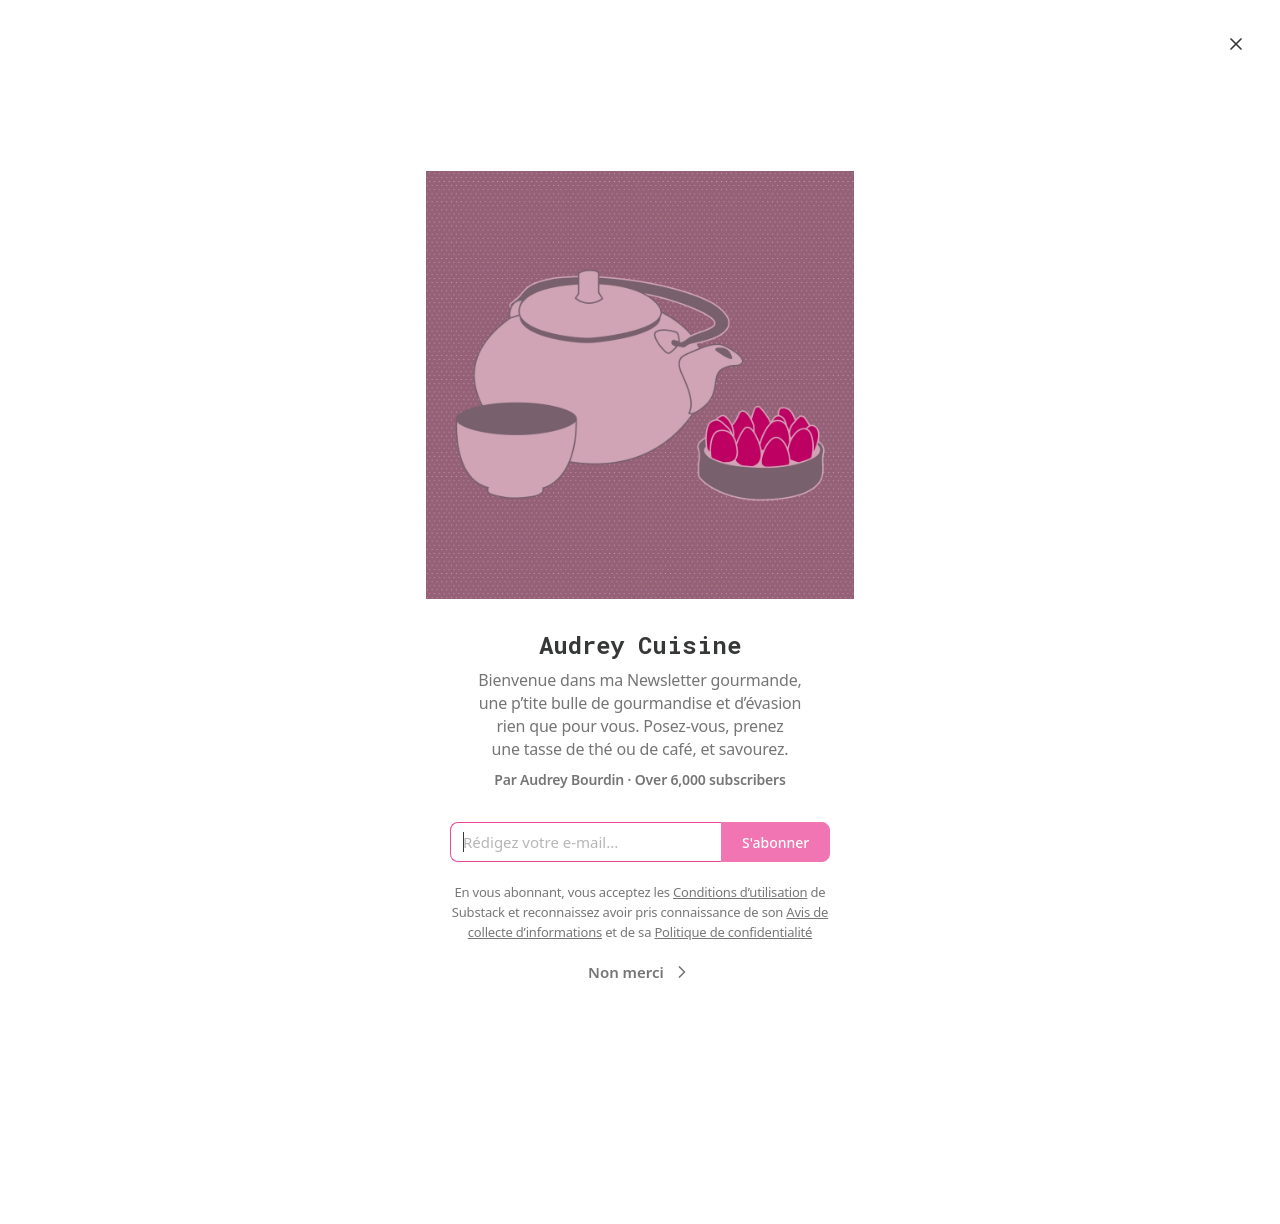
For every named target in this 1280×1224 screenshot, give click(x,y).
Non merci (640, 972)
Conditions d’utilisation (740, 892)
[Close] (1236, 44)
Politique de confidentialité (733, 932)
